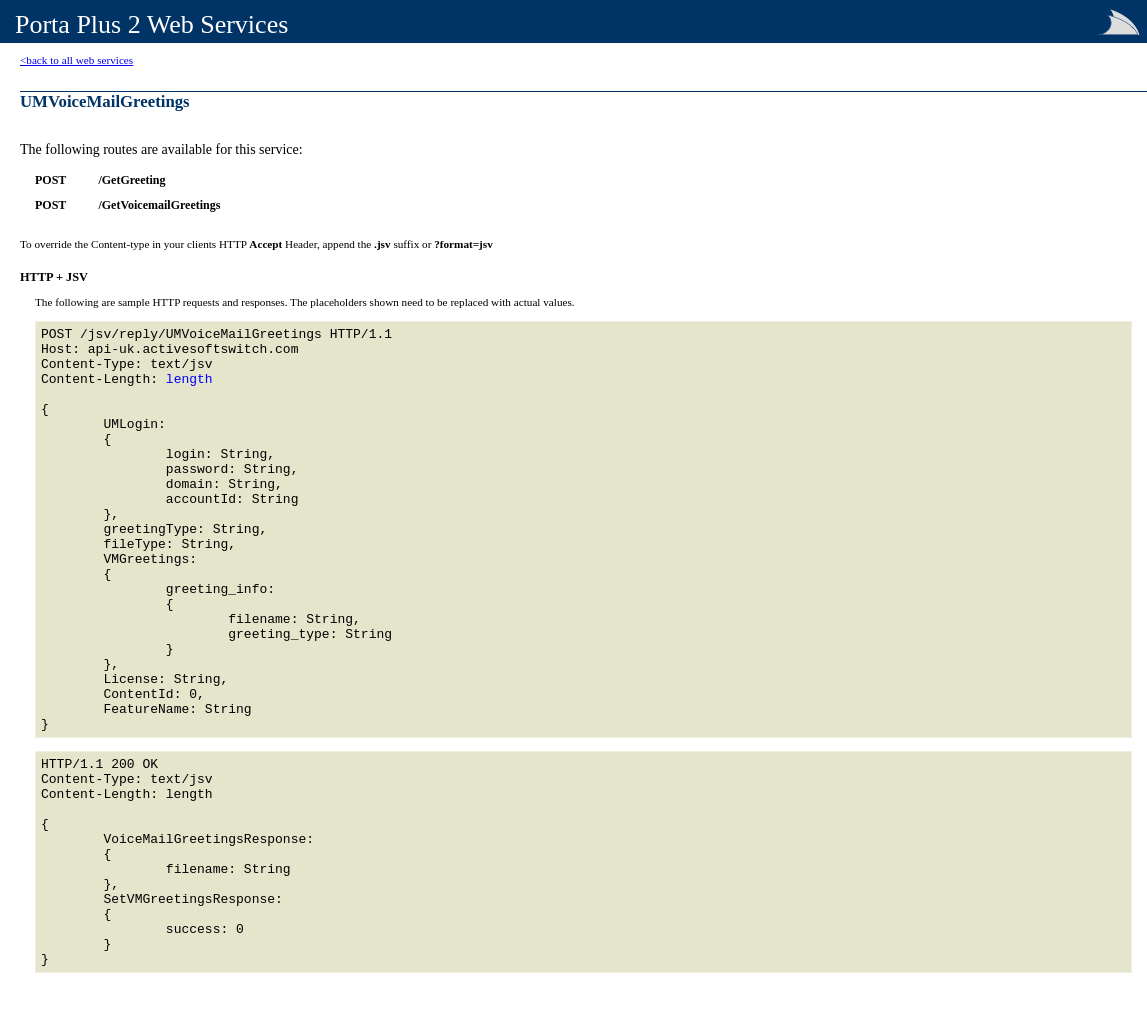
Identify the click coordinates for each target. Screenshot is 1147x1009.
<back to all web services (76, 60)
